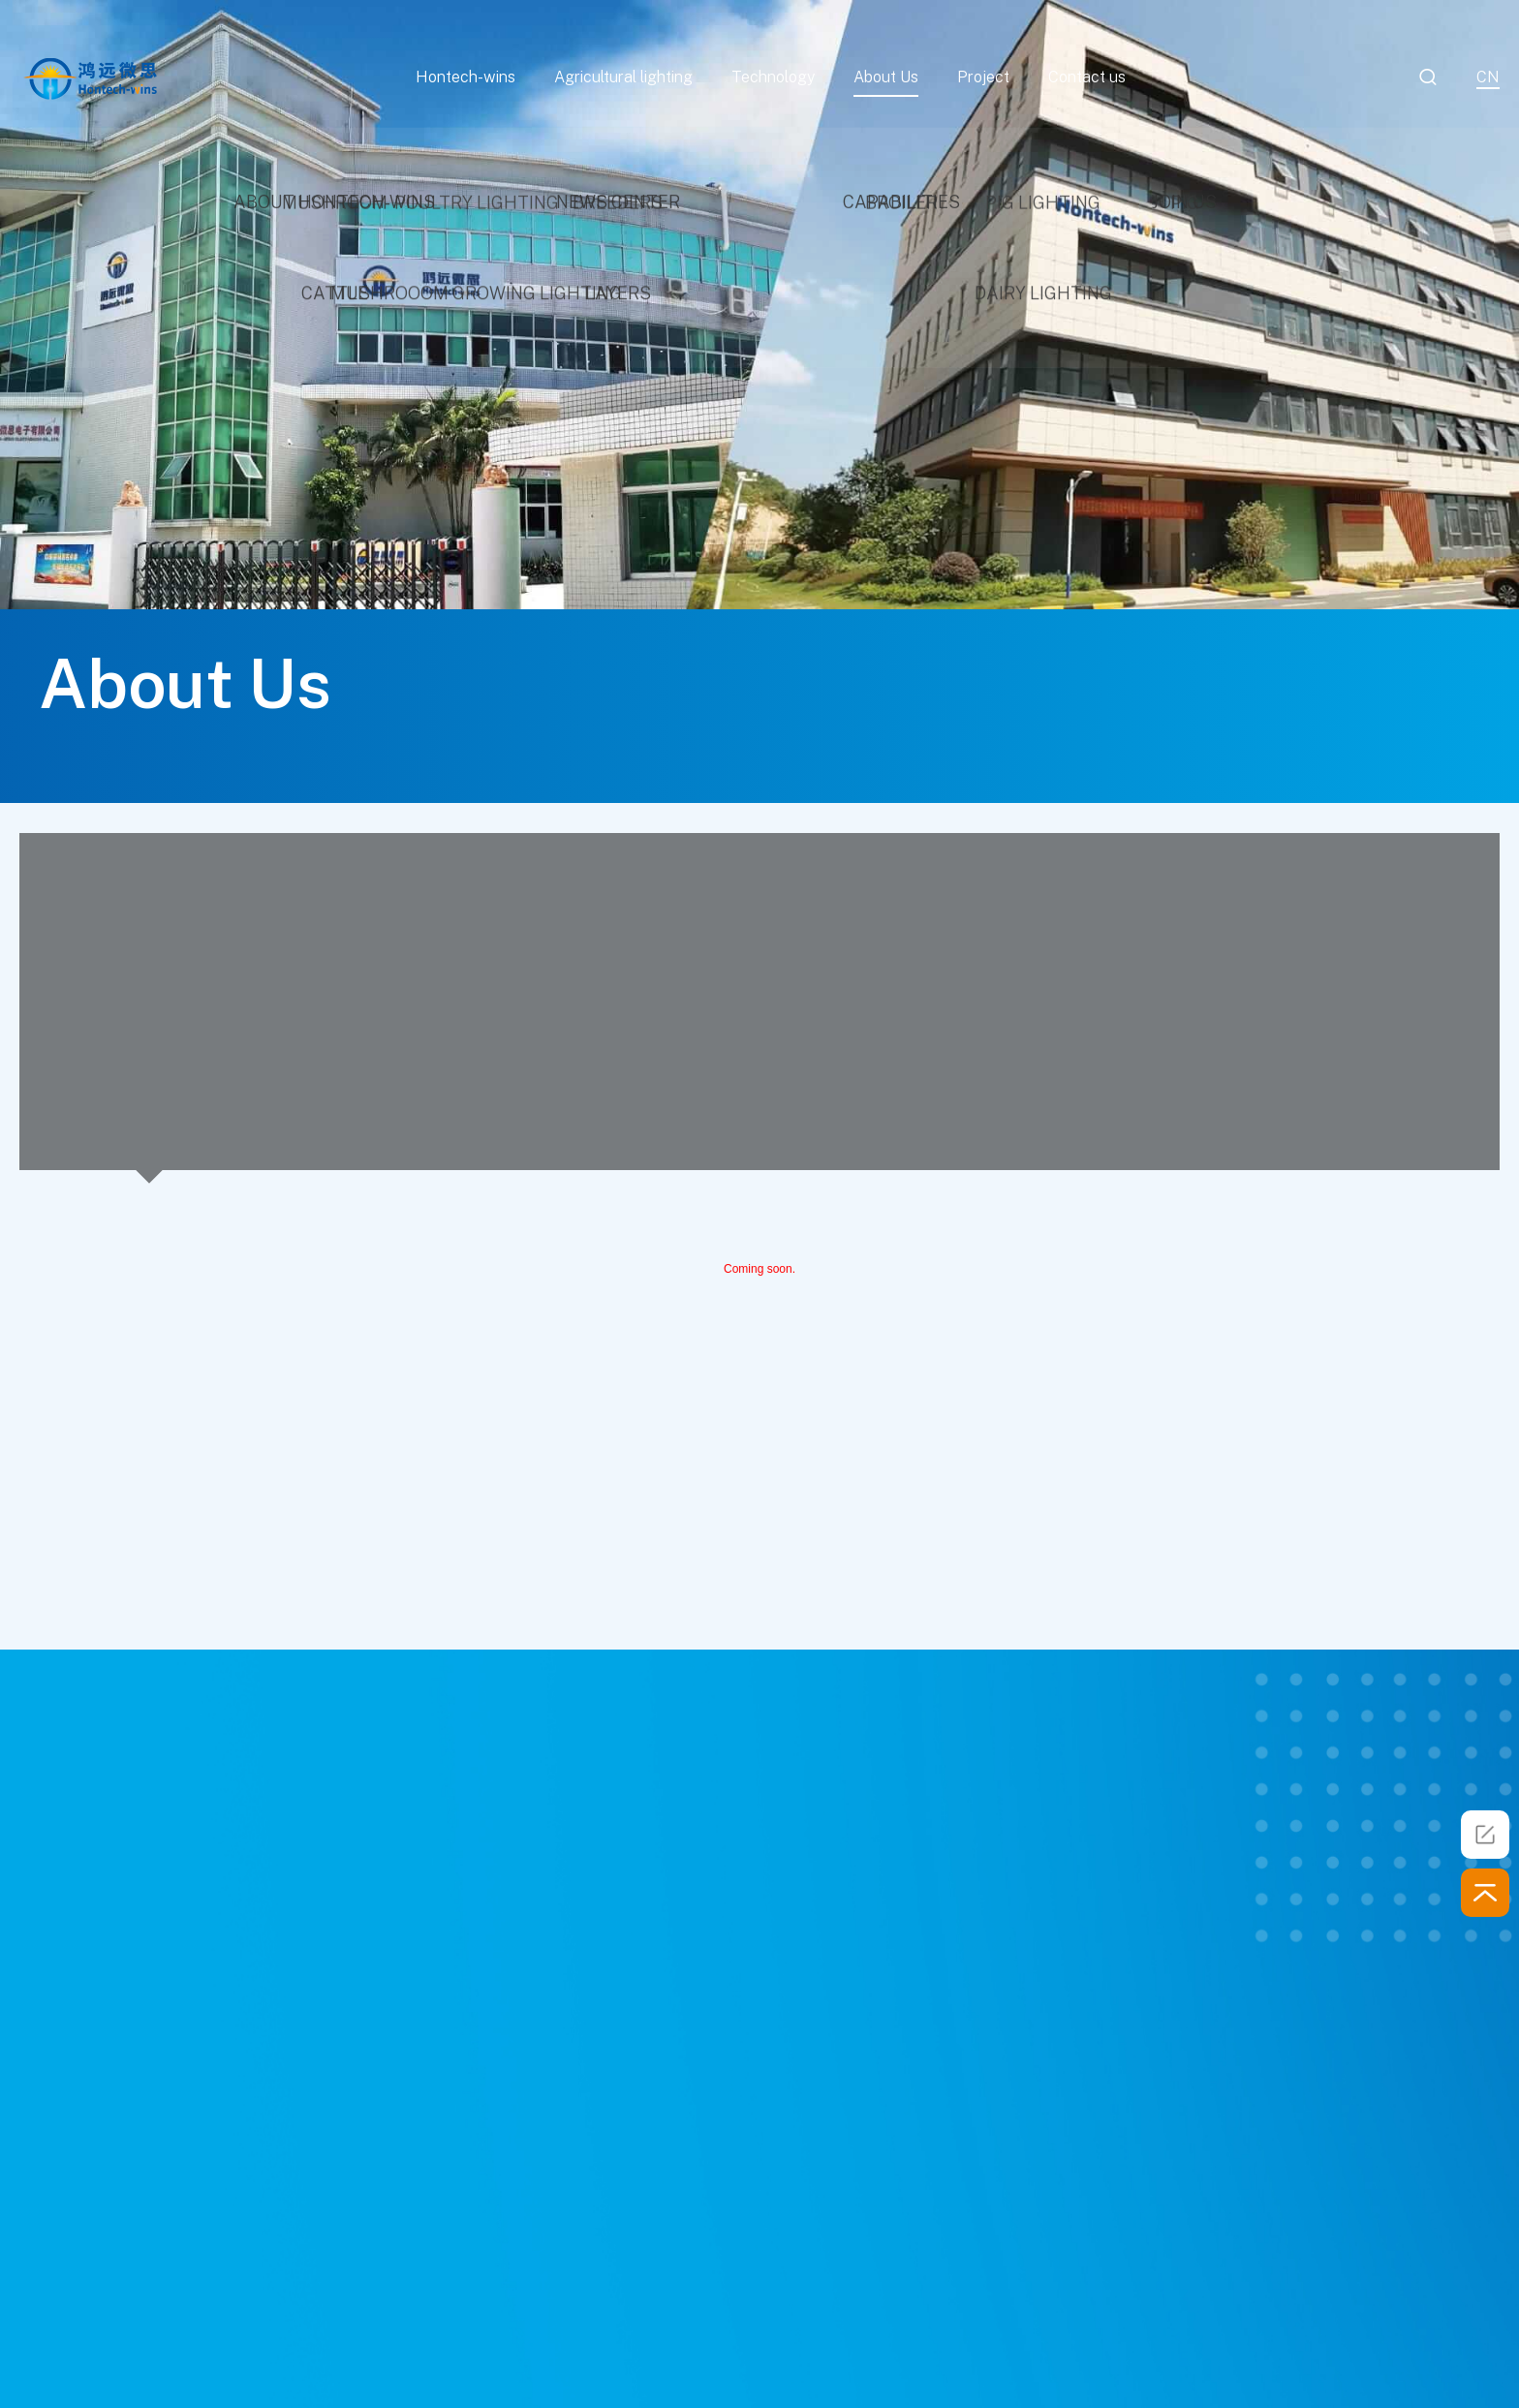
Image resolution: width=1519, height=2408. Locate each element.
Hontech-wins (465, 77)
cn (1488, 77)
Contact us (1087, 77)
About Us (885, 77)
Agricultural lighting (623, 77)
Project (983, 77)
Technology (773, 77)
